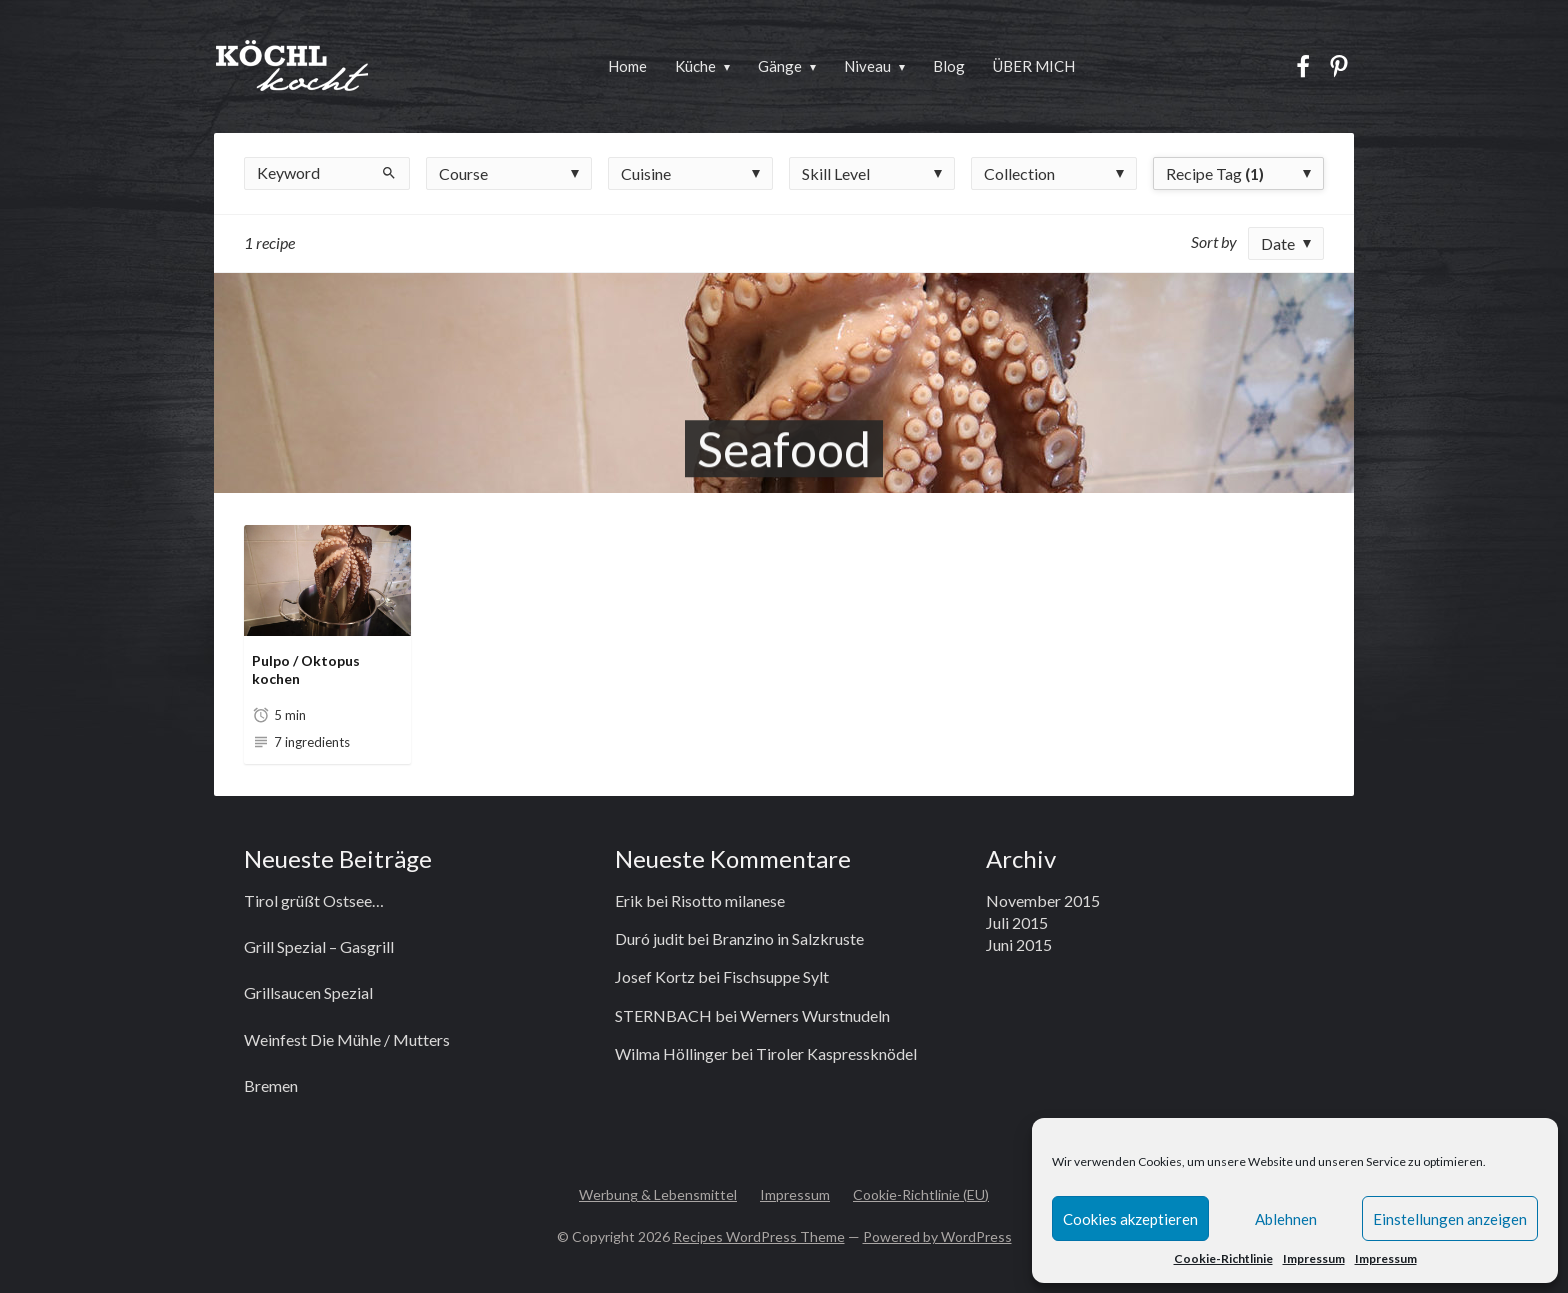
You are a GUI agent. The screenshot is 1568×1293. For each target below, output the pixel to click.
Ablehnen (1286, 1219)
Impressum (1314, 1258)
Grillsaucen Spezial (308, 992)
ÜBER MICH (1034, 66)
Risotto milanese (728, 900)
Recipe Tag (1215, 173)
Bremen (271, 1085)
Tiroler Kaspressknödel (836, 1053)
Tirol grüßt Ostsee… (314, 900)
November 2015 (1043, 900)
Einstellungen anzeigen (1450, 1219)
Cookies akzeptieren (1130, 1219)
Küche (695, 66)
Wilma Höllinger (671, 1053)
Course (463, 173)
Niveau (867, 66)
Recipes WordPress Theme (759, 1236)
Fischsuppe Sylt (776, 976)
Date (1278, 243)
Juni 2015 (1019, 944)
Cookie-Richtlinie (1223, 1258)
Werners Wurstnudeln (815, 1015)
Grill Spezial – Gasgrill (319, 946)
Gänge (780, 66)
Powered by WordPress (937, 1236)
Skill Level (836, 173)
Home (627, 66)
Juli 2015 (1017, 922)
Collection (1019, 173)
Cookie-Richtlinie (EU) (921, 1194)
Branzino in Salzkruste (788, 938)
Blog (949, 66)
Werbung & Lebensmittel (658, 1194)
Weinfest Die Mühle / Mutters (347, 1039)
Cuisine (646, 173)
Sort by (1214, 241)
